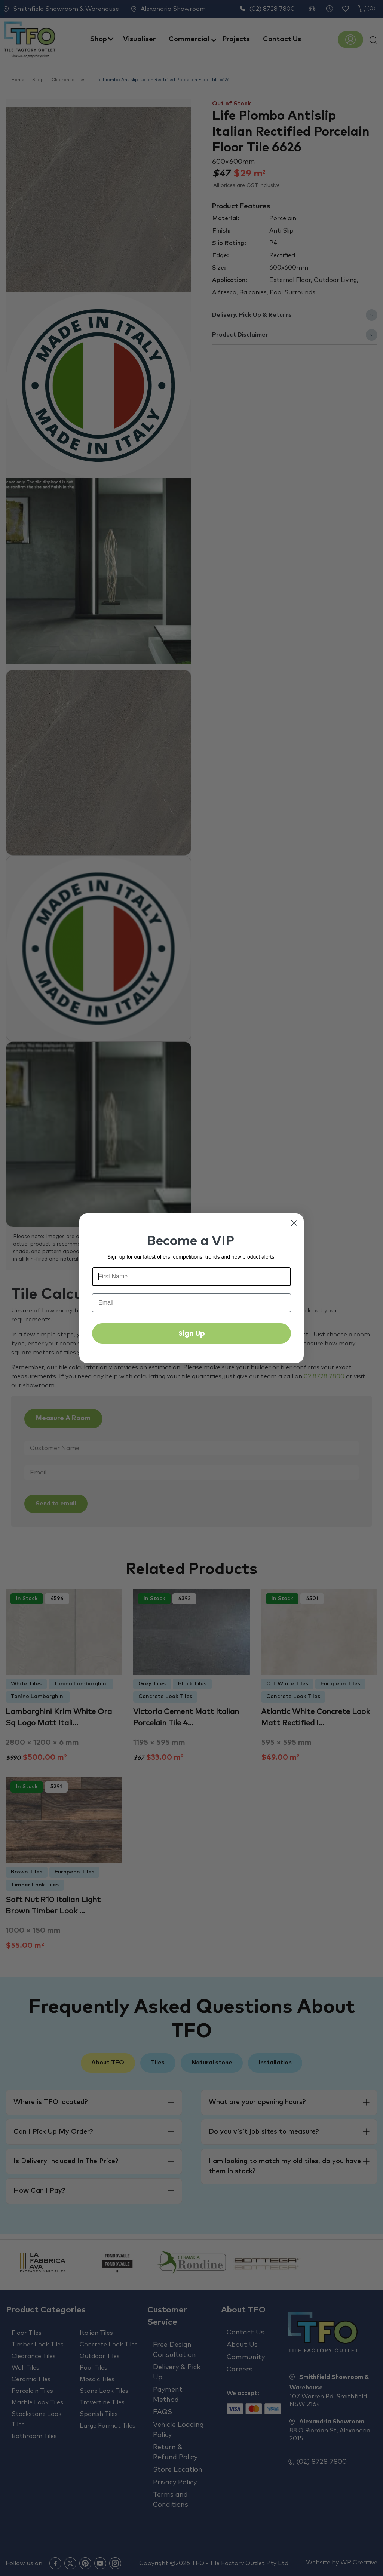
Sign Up (191, 1333)
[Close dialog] (294, 1222)
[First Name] (191, 1276)
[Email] (191, 1302)
